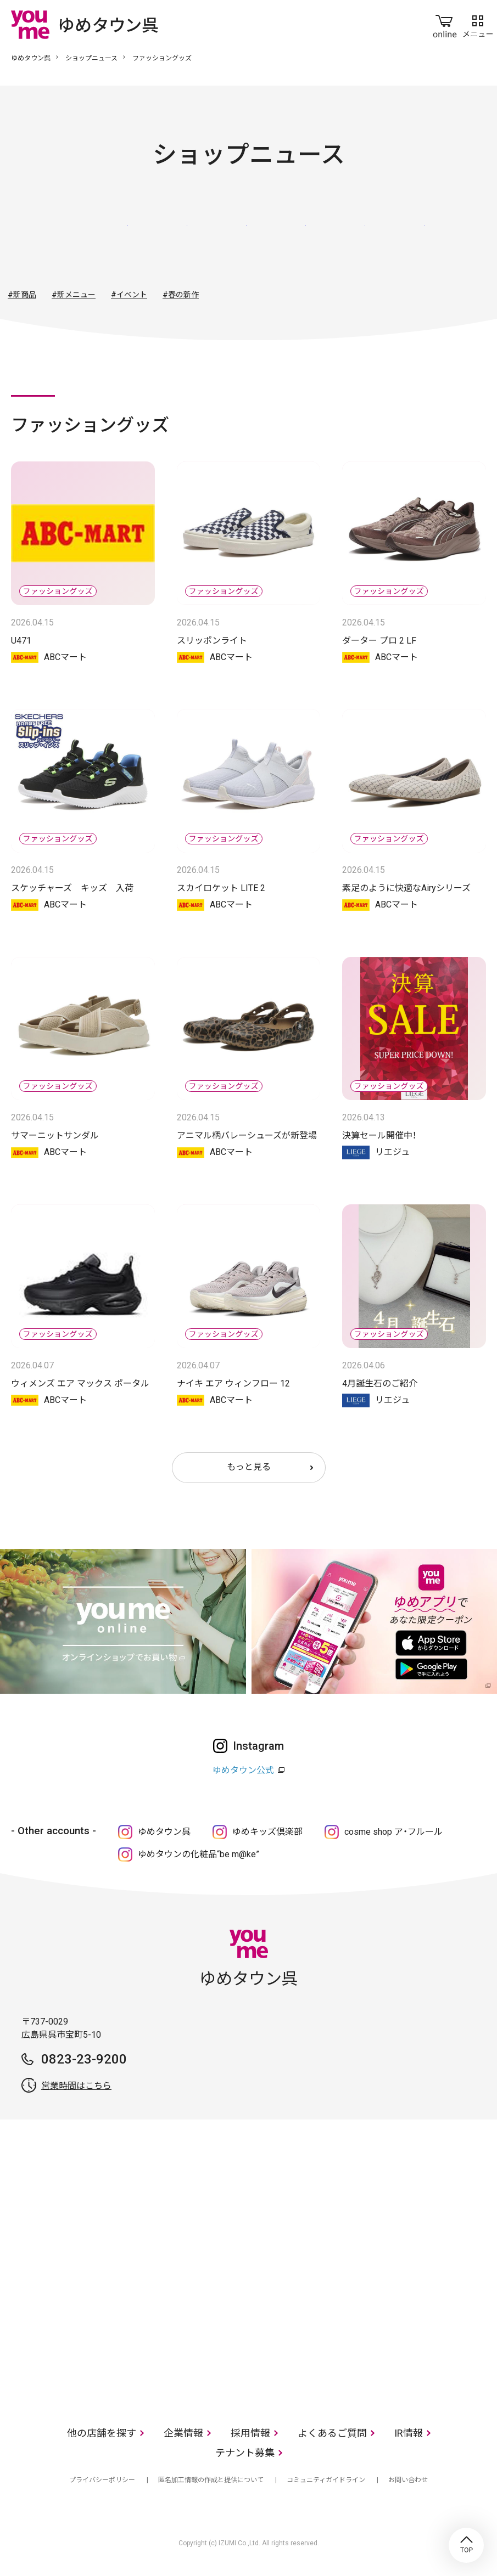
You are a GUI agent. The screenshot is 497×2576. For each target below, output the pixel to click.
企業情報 (183, 2433)
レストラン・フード (337, 238)
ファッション (159, 238)
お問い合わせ (408, 2480)
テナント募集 (245, 2453)
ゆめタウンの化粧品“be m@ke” (198, 1854)
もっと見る (249, 1467)
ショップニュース (91, 58)
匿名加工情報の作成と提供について (211, 2480)
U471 (21, 640)
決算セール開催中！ (379, 1135)
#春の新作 (181, 294)
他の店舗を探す (101, 2433)
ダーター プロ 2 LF (379, 640)
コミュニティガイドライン (326, 2480)
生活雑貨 (278, 238)
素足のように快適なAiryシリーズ (406, 888)
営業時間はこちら (76, 2086)
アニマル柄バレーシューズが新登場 (247, 1135)
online (444, 24)
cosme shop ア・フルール (393, 1832)
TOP (466, 2545)
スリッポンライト (212, 640)
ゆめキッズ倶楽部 (267, 1832)
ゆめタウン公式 (243, 1770)
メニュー (477, 24)
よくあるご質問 (332, 2433)
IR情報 (408, 2433)
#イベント (129, 294)
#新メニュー (74, 294)
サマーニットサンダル (55, 1135)
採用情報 (250, 2433)
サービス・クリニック (397, 238)
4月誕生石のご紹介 (379, 1383)
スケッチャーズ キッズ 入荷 (72, 888)
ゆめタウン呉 (31, 58)
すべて (100, 238)
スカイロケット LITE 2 (221, 888)
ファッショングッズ (219, 238)
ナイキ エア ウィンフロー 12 (233, 1383)
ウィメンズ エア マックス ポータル (80, 1383)
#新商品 (22, 294)
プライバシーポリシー (102, 2480)
